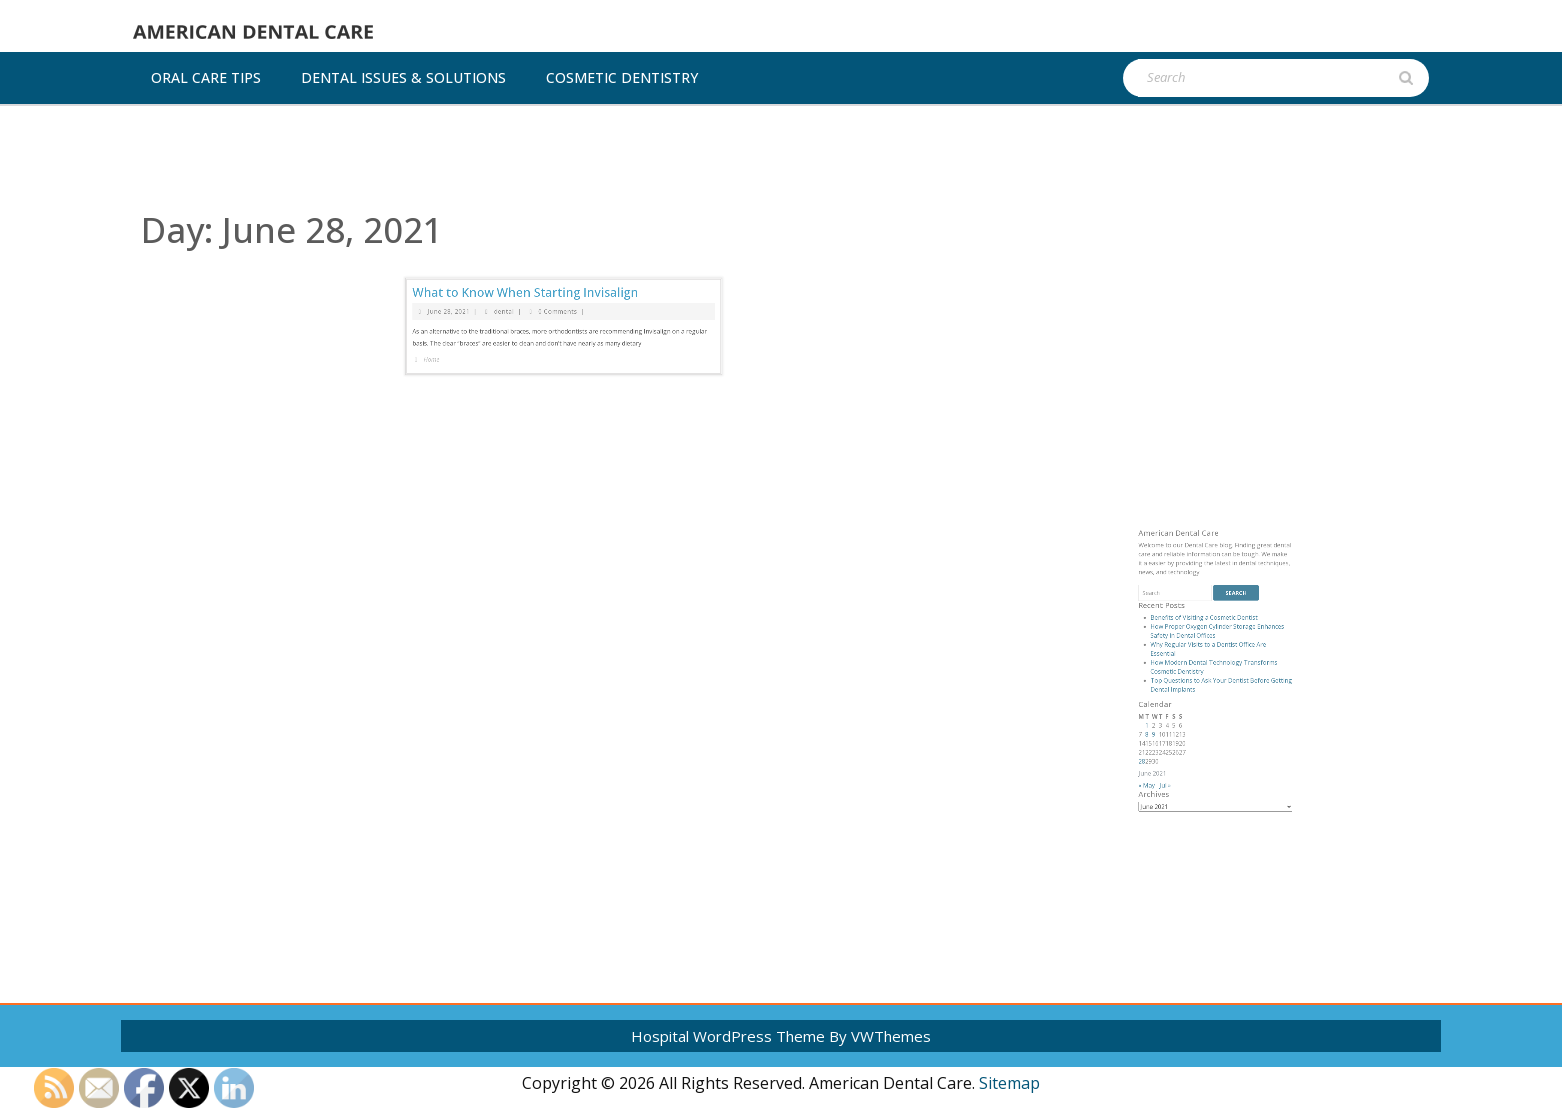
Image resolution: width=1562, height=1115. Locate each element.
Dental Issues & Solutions (403, 77)
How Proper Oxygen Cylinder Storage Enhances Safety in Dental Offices (1216, 708)
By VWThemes (880, 1036)
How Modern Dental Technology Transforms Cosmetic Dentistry (1214, 727)
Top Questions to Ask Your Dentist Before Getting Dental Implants (1218, 737)
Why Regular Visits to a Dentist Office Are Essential (1211, 718)
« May (1178, 792)
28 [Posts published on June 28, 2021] (1176, 779)
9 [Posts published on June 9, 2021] (1182, 765)
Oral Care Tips (206, 77)
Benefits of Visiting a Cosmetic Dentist (1209, 701)
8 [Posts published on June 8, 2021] (1178, 765)
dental (531, 257)
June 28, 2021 (500, 257)
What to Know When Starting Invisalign (542, 246)
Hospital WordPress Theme (728, 1036)
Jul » (1188, 792)
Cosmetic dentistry (622, 77)
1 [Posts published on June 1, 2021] (1178, 760)
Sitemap (1009, 1083)
